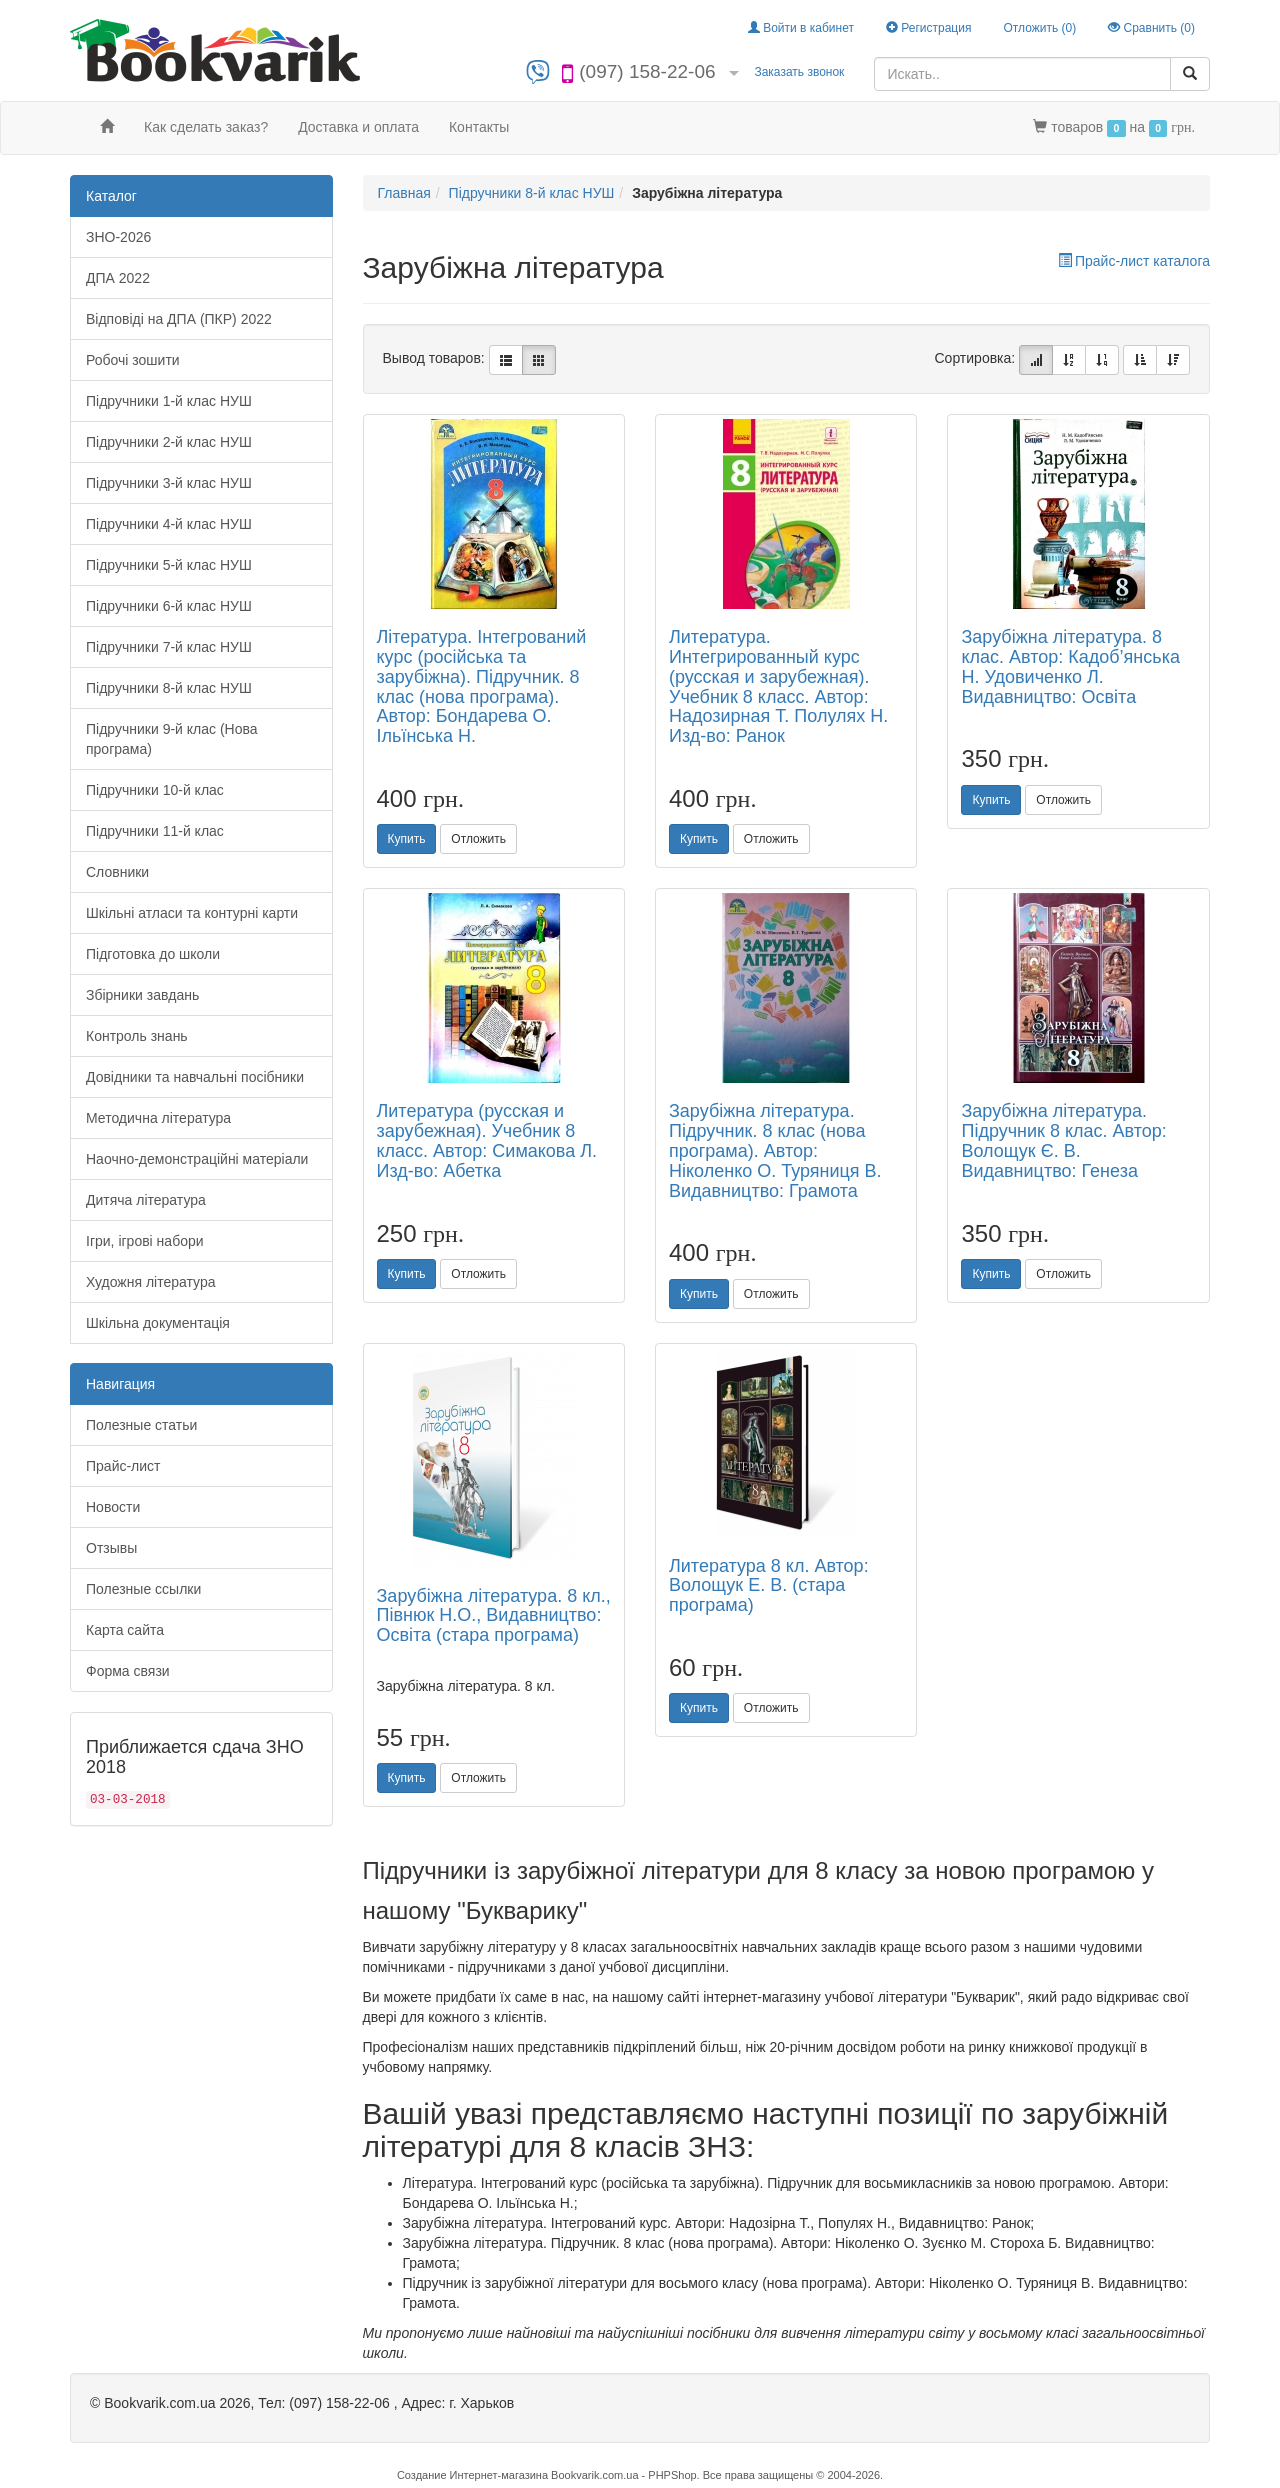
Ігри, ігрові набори (145, 1241)
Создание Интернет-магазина (472, 2475)
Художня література (151, 1282)
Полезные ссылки (143, 1589)
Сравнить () (1151, 28)
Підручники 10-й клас (155, 790)
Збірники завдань (142, 995)
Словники (117, 872)
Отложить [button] (478, 839)
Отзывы (111, 1548)
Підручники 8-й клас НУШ (169, 688)
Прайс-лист (123, 1466)
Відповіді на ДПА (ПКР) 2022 (179, 319)
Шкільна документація (158, 1323)
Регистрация (928, 28)
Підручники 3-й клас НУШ (169, 483)
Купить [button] (407, 839)
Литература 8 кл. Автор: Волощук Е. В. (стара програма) (769, 1586)
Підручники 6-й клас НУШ (169, 606)
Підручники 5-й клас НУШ (169, 565)
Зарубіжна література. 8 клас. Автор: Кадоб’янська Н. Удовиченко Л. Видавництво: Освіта (1070, 666)
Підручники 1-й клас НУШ (169, 401)
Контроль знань (137, 1036)
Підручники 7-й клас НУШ (169, 647)
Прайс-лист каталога (1134, 261)
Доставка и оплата (358, 127)
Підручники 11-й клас (155, 831)
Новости (113, 1507)
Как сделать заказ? (206, 127)
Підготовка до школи (153, 954)
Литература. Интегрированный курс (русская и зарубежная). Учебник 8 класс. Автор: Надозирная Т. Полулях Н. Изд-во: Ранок (778, 686)
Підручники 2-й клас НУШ (169, 442)
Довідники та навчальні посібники (195, 1077)
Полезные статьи (141, 1425)
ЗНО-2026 (118, 237)
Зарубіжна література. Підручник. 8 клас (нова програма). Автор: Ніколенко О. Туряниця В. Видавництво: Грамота (775, 1150)
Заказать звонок (799, 72)
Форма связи (128, 1671)
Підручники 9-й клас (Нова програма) (172, 739)
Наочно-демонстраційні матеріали (197, 1159)
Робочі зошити (133, 360)
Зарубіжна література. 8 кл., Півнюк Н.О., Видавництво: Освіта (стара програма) (494, 1616)
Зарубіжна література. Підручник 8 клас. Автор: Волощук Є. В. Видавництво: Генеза (1063, 1140)
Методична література (158, 1118)
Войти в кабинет (801, 28)
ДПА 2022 (118, 278)
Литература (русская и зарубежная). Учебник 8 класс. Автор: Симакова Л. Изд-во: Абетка (487, 1140)
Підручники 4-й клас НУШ (169, 524)
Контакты (479, 127)
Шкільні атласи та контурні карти (192, 913)
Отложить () (1039, 28)
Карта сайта (125, 1630)
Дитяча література (146, 1200)
